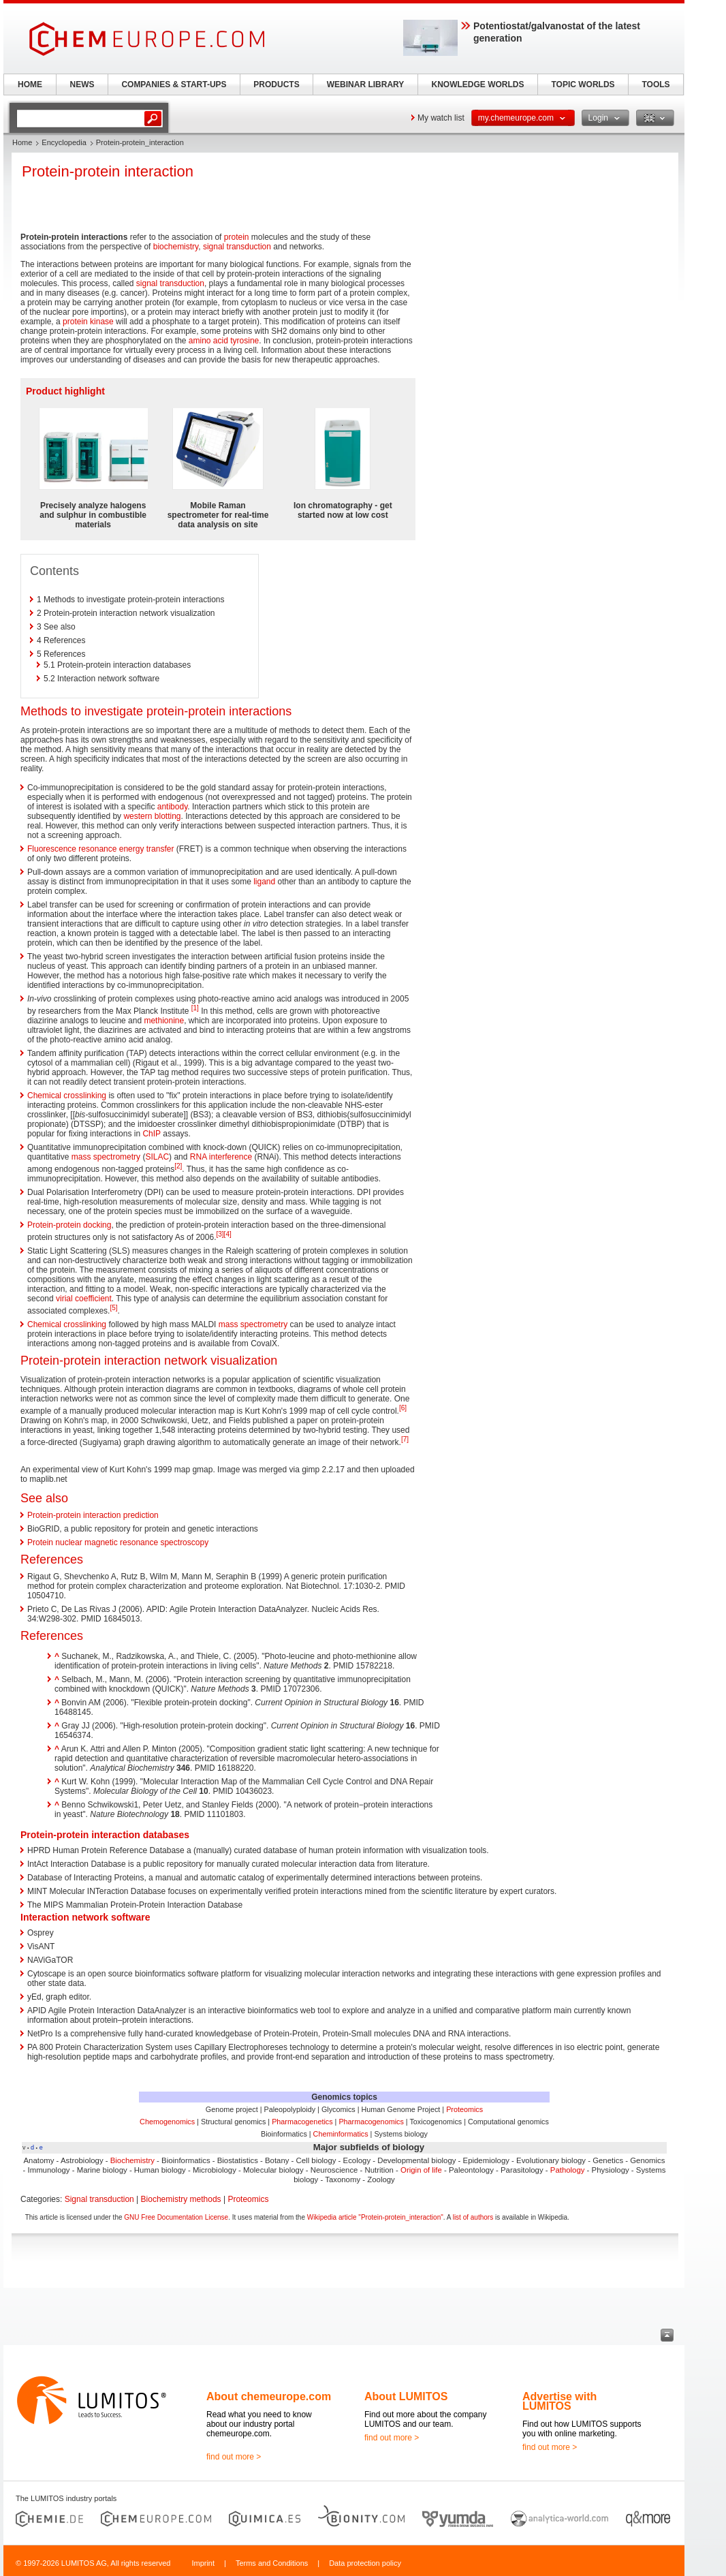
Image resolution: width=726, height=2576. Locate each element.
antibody (172, 806)
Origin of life (421, 2170)
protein (236, 237)
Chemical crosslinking (66, 1095)
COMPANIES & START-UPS (173, 84)
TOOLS (655, 84)
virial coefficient (84, 1298)
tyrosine (244, 340)
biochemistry (175, 246)
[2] (178, 1166)
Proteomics (464, 2109)
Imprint (203, 2563)
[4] (228, 1234)
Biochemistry (132, 2160)
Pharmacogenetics (302, 2121)
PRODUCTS (276, 84)
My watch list (440, 118)
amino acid (208, 340)
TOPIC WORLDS (582, 84)
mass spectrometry (106, 1157)
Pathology (567, 2170)
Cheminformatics (340, 2134)
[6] (403, 1408)
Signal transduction (99, 2199)
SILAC (157, 1157)
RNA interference (221, 1157)
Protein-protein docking (69, 1225)
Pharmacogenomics (370, 2121)
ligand (264, 881)
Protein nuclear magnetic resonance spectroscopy (117, 1542)
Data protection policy (365, 2563)
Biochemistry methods (181, 2199)
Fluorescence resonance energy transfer (100, 849)
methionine (164, 1020)
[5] (113, 1308)
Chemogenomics (167, 2121)
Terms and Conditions (272, 2563)
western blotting (151, 816)
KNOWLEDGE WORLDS (478, 84)
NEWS (82, 84)
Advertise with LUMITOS (559, 2401)
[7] (405, 1439)
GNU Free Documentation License (176, 2217)
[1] (195, 1008)
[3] (219, 1234)
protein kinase (88, 321)
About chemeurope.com (268, 2396)
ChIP (151, 1133)
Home (22, 142)
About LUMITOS (405, 2396)
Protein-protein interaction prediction (93, 1515)
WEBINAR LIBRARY (366, 84)
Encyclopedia (64, 142)
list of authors (473, 2217)
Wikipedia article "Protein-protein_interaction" (375, 2217)
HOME (30, 84)
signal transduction (237, 246)
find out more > (233, 2457)
